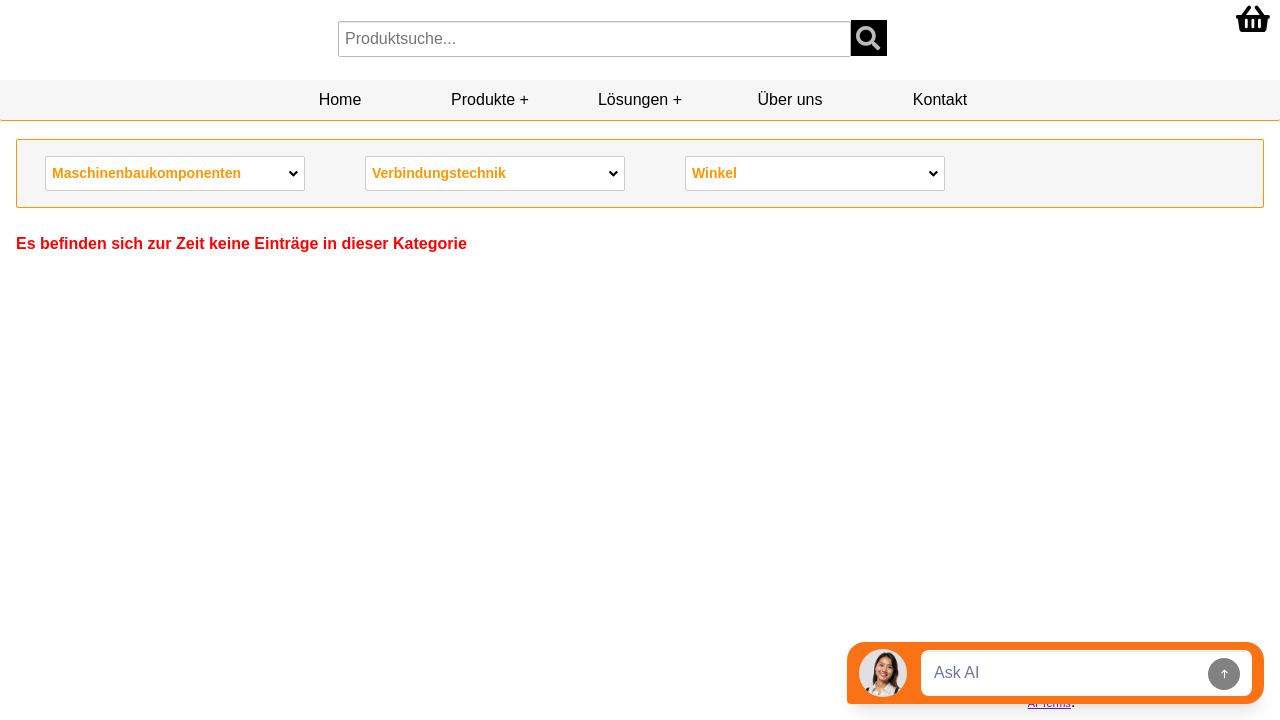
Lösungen (633, 99)
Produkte (483, 99)
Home (340, 99)
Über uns (790, 99)
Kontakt (940, 99)
